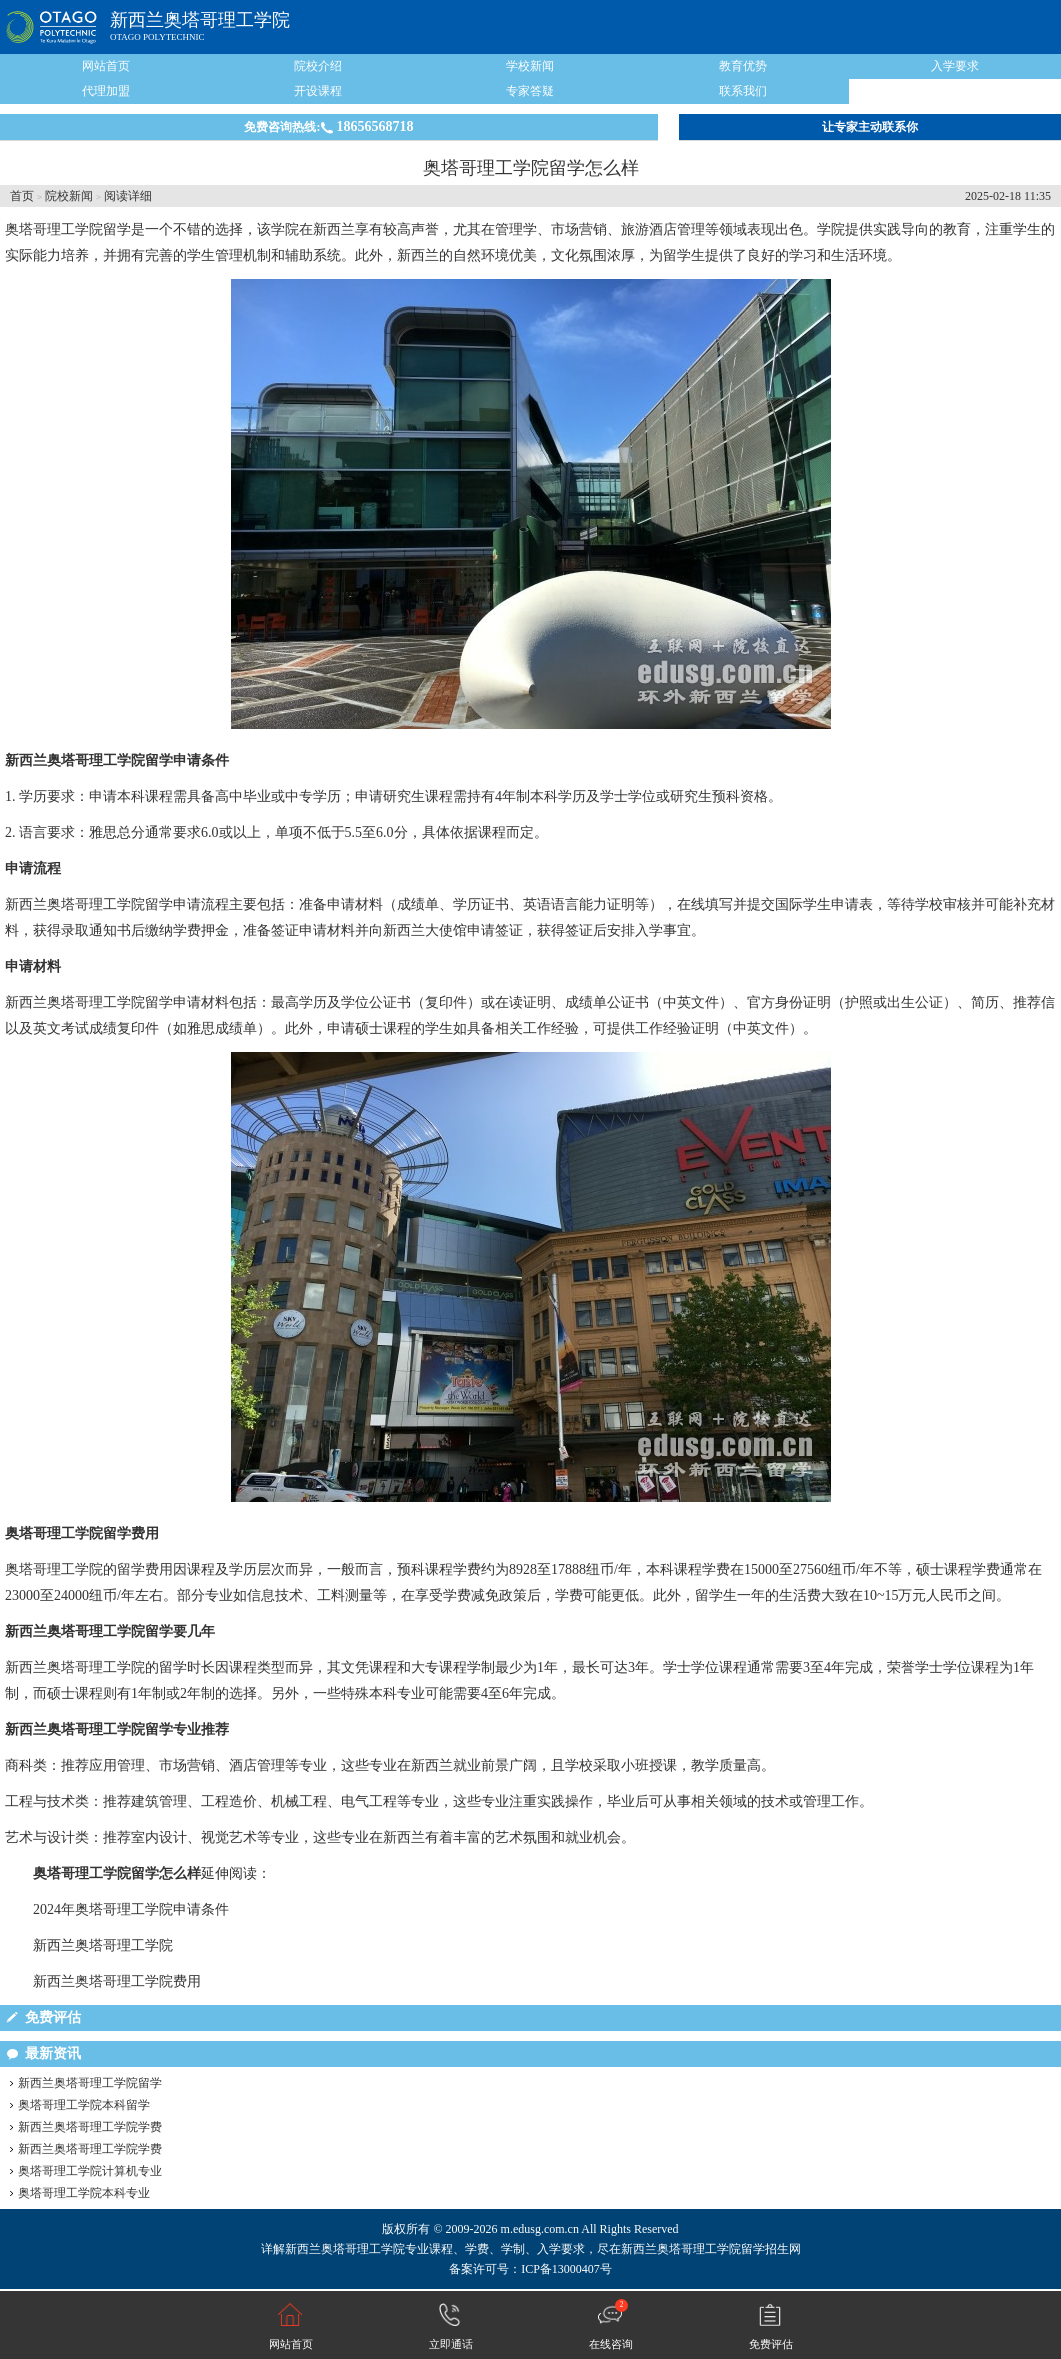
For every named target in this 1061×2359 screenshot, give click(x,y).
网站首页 (106, 66)
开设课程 (318, 91)
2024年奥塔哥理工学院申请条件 (131, 1909)
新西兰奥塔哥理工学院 (200, 20)
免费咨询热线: (328, 126)
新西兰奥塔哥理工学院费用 (117, 1981)
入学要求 (955, 66)
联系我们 (743, 91)
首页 (22, 196)
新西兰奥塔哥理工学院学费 (90, 2127)
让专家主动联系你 (870, 127)
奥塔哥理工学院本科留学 (84, 2105)
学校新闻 (530, 66)
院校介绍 (318, 66)
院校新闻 (69, 196)
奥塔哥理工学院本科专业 (84, 2193)
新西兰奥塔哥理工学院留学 (90, 2083)
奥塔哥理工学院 (54, 229)
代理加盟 (106, 91)
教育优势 (743, 66)
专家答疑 (530, 91)
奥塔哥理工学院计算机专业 (90, 2171)
